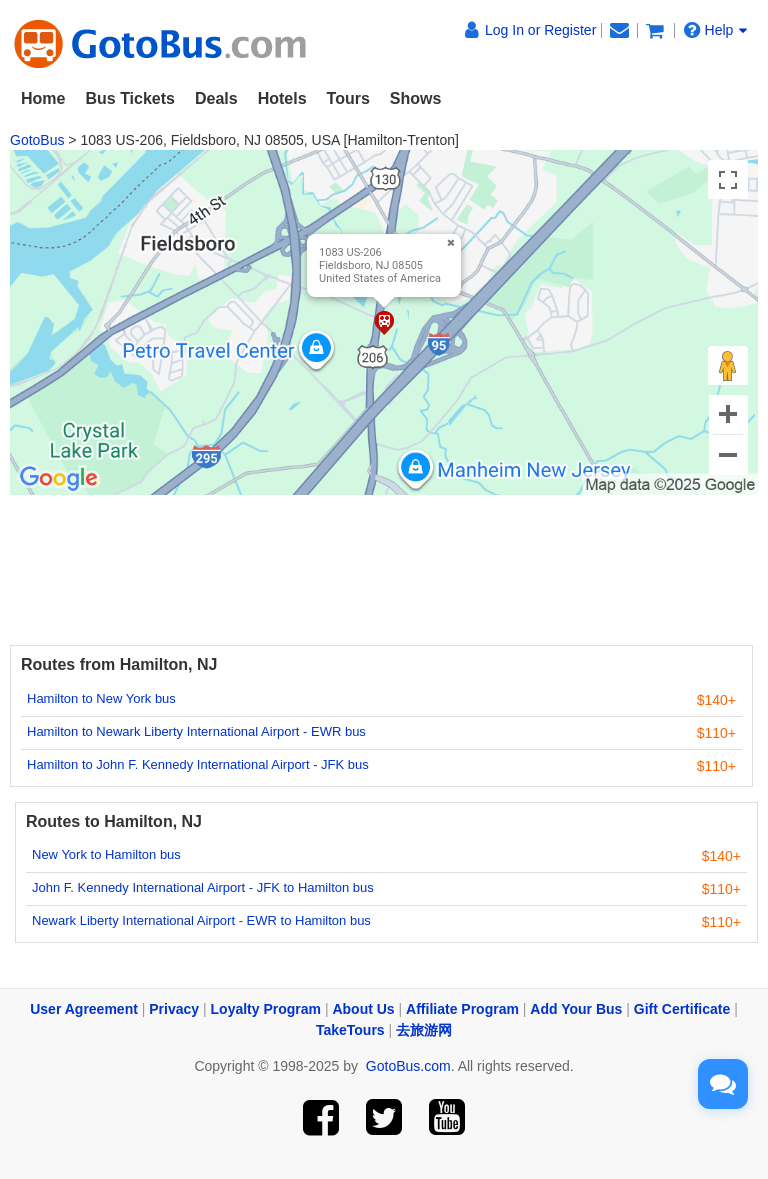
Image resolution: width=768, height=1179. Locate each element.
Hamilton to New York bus (101, 698)
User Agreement (84, 1009)
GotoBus (37, 140)
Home (43, 98)
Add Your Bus (576, 1009)
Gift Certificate (682, 1009)
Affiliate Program (462, 1009)
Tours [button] (348, 98)
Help (716, 30)
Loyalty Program (266, 1009)
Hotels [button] (282, 98)
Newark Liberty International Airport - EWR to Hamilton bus (201, 920)
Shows (416, 98)
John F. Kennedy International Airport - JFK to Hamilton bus (203, 887)
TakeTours (350, 1030)
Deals (216, 98)
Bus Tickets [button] (130, 98)
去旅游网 (424, 1030)
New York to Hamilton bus (106, 854)
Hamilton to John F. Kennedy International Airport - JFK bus (198, 764)
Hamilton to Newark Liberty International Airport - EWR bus (196, 731)
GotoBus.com (408, 1066)
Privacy (174, 1009)
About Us (363, 1009)
